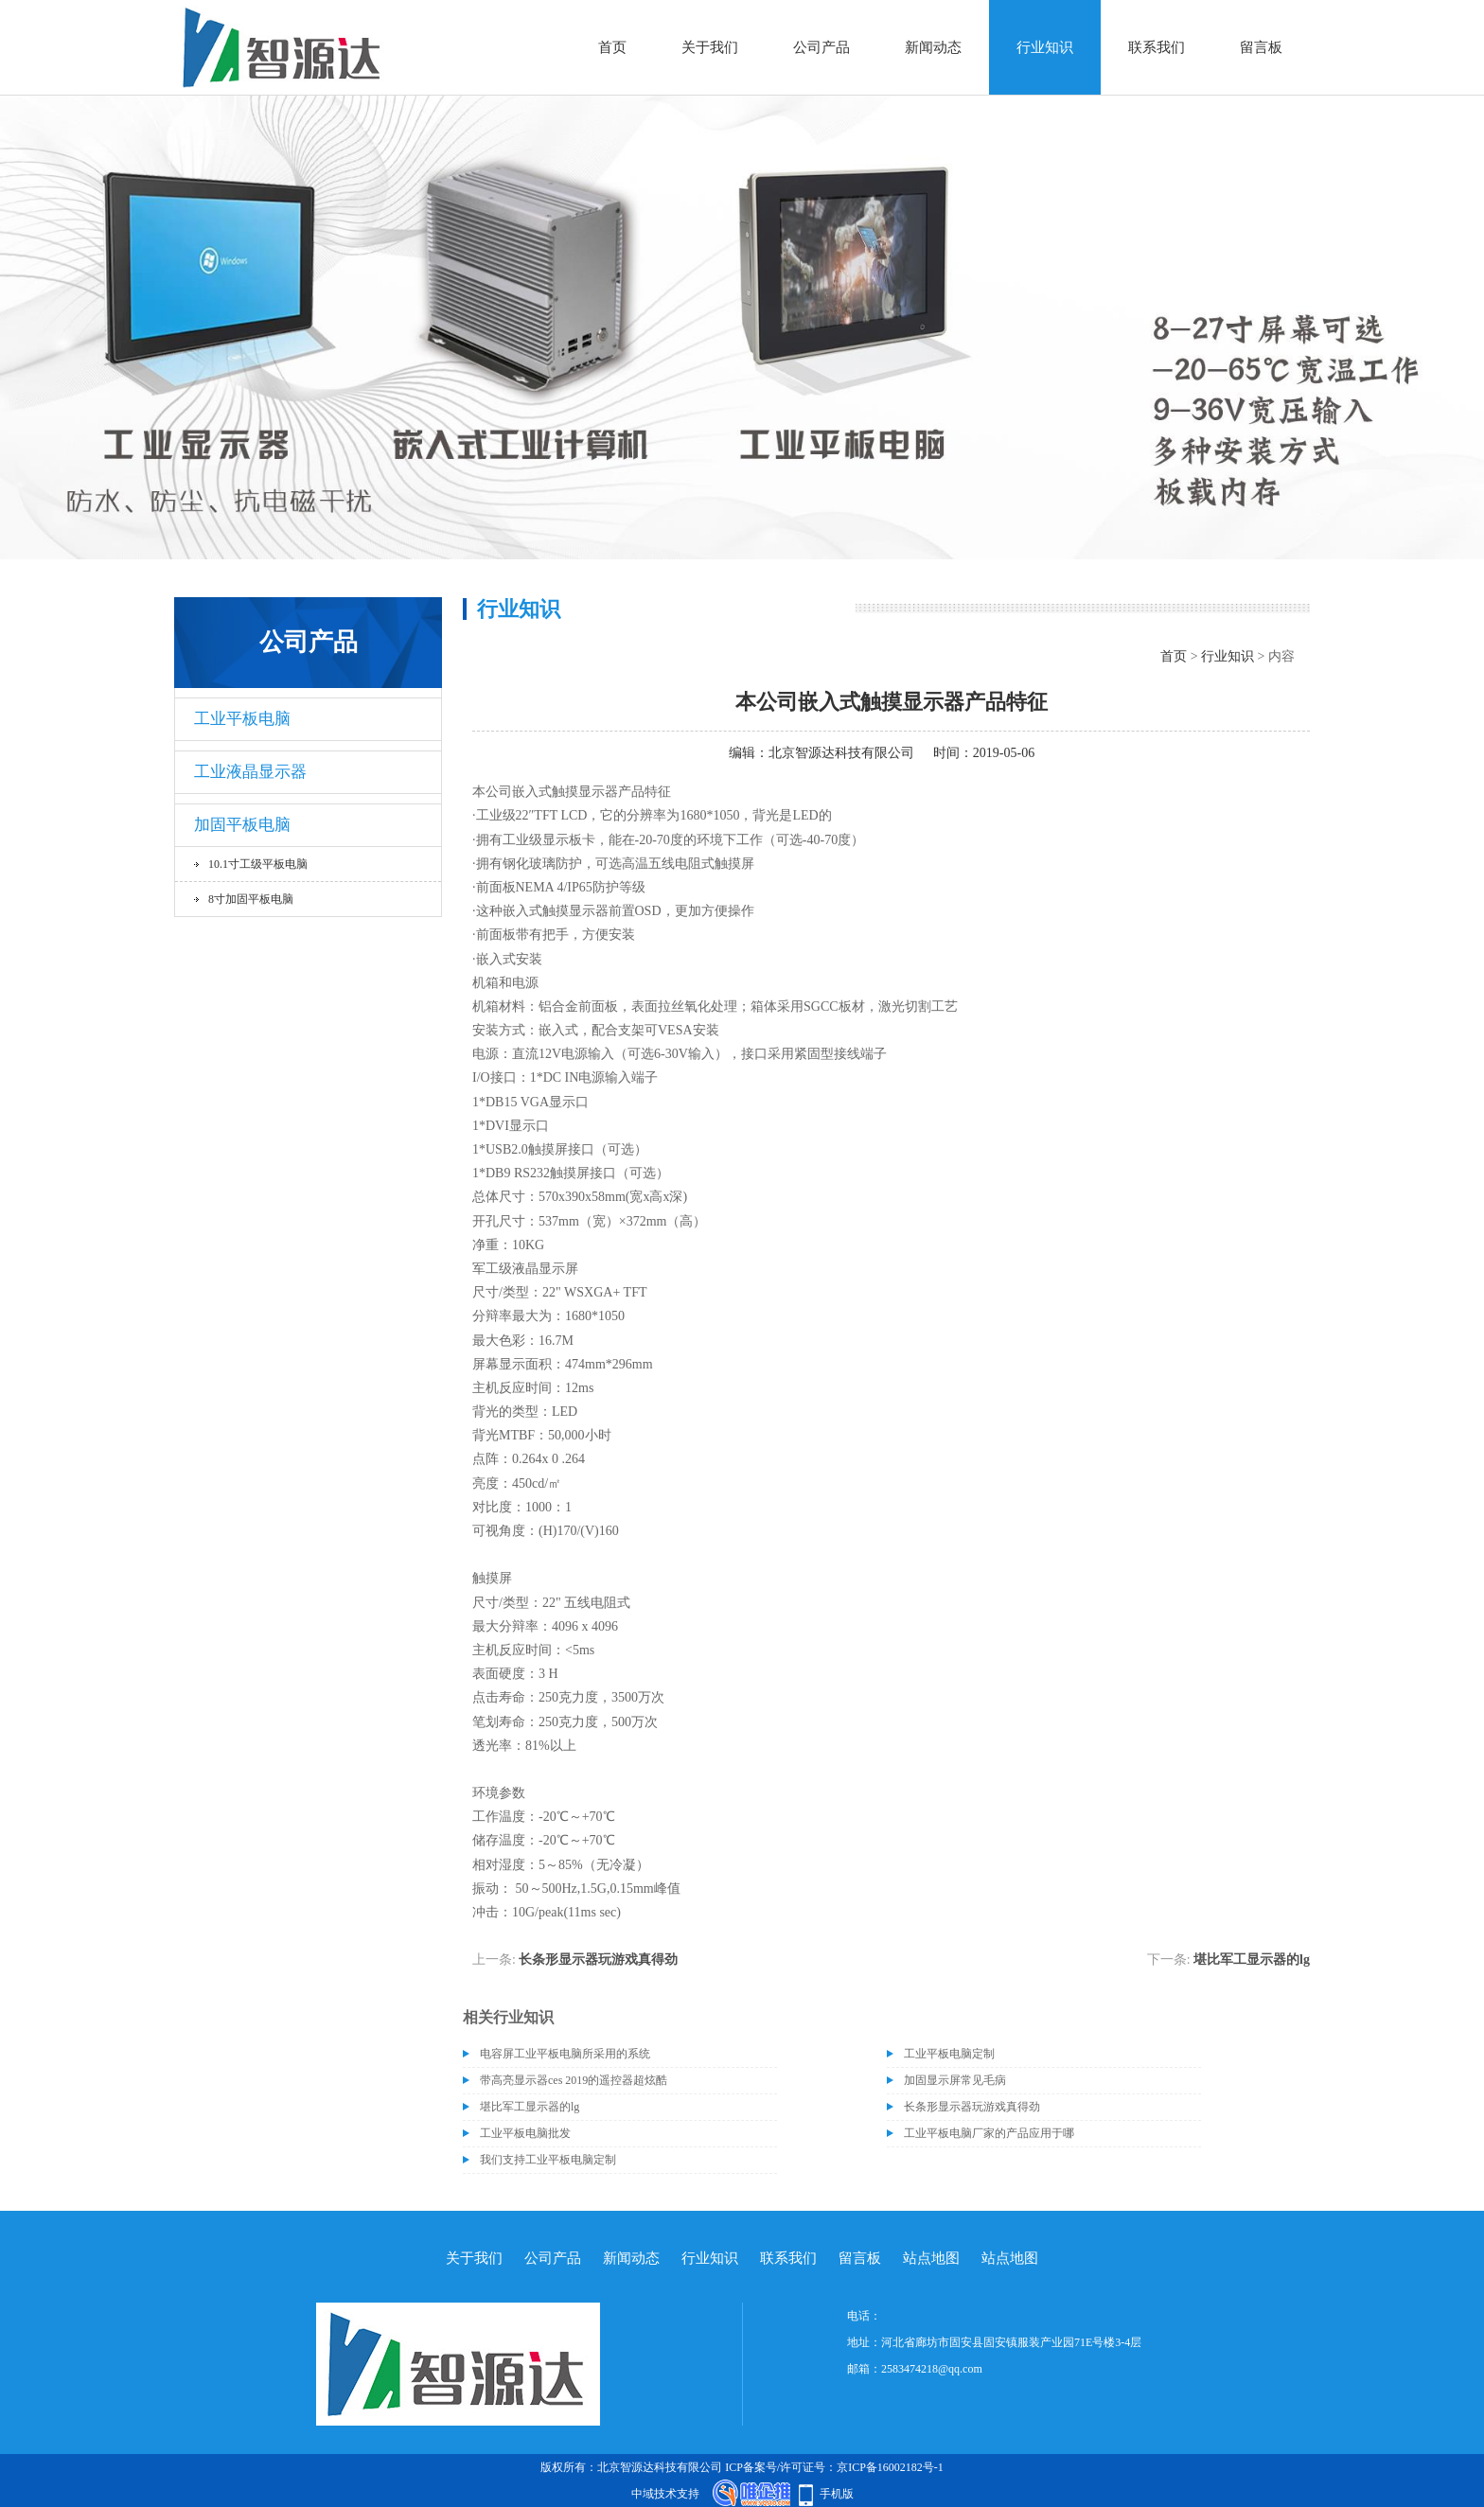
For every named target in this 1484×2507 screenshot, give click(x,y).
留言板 (1261, 47)
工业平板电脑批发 (525, 2133)
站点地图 (931, 2258)
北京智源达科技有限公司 (841, 753)
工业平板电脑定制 (949, 2053)
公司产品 (821, 47)
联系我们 (1156, 47)
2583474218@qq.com (931, 2368)
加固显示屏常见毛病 (955, 2080)
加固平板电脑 (242, 825)
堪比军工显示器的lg (1251, 1959)
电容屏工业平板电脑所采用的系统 (565, 2053)
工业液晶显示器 (250, 772)
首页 (612, 47)
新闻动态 (933, 47)
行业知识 (1044, 47)
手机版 (837, 2493)
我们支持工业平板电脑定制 (548, 2159)
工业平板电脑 (242, 719)
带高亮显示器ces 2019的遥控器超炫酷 (573, 2080)
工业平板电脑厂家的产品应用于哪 (989, 2133)
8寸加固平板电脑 (250, 899)
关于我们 (709, 47)
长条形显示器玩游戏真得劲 (598, 1959)
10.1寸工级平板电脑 (258, 864)
